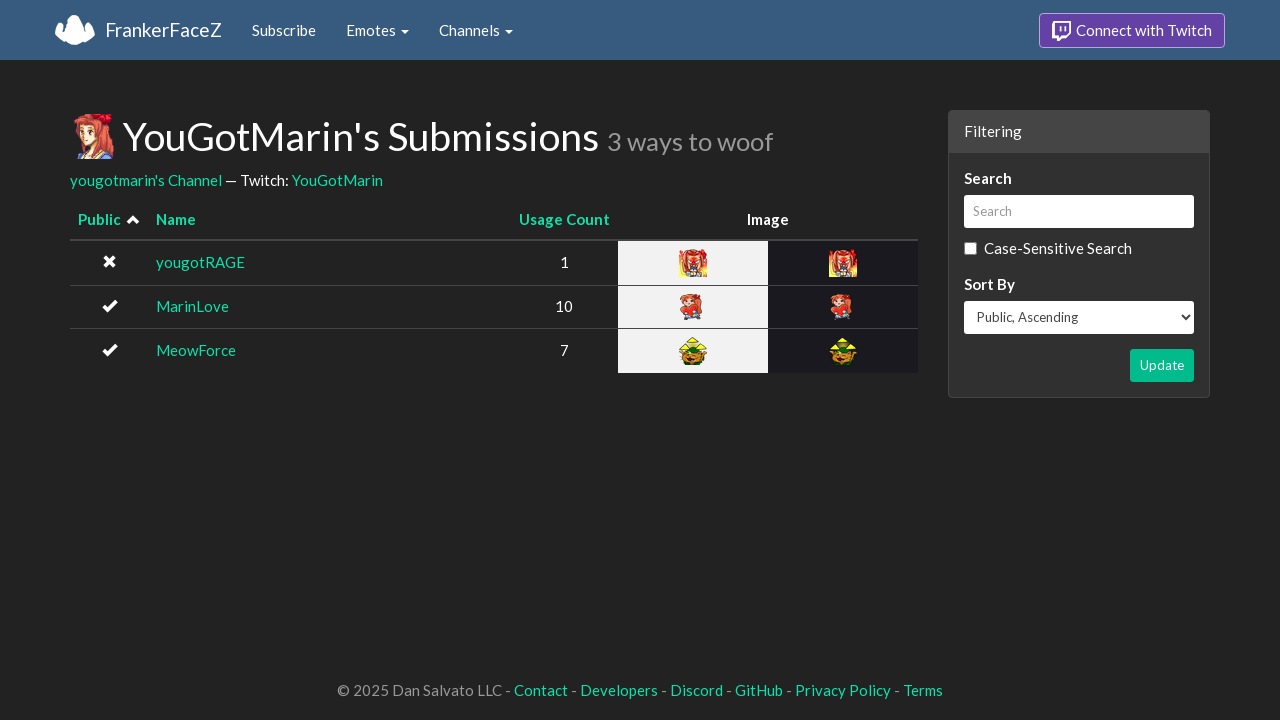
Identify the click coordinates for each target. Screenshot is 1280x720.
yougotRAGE (200, 262)
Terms (923, 690)
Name (176, 219)
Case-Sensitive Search (1048, 248)
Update (1162, 365)
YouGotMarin (337, 180)
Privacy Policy (843, 690)
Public (99, 219)
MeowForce (196, 350)
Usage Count (564, 219)
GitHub (759, 690)
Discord (696, 690)
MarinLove (192, 306)
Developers (619, 690)
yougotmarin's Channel (146, 180)
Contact (541, 690)
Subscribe (284, 30)
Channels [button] (476, 30)
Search (988, 178)
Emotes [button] (377, 30)
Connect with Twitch (1132, 31)
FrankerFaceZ (163, 29)
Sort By (989, 284)
